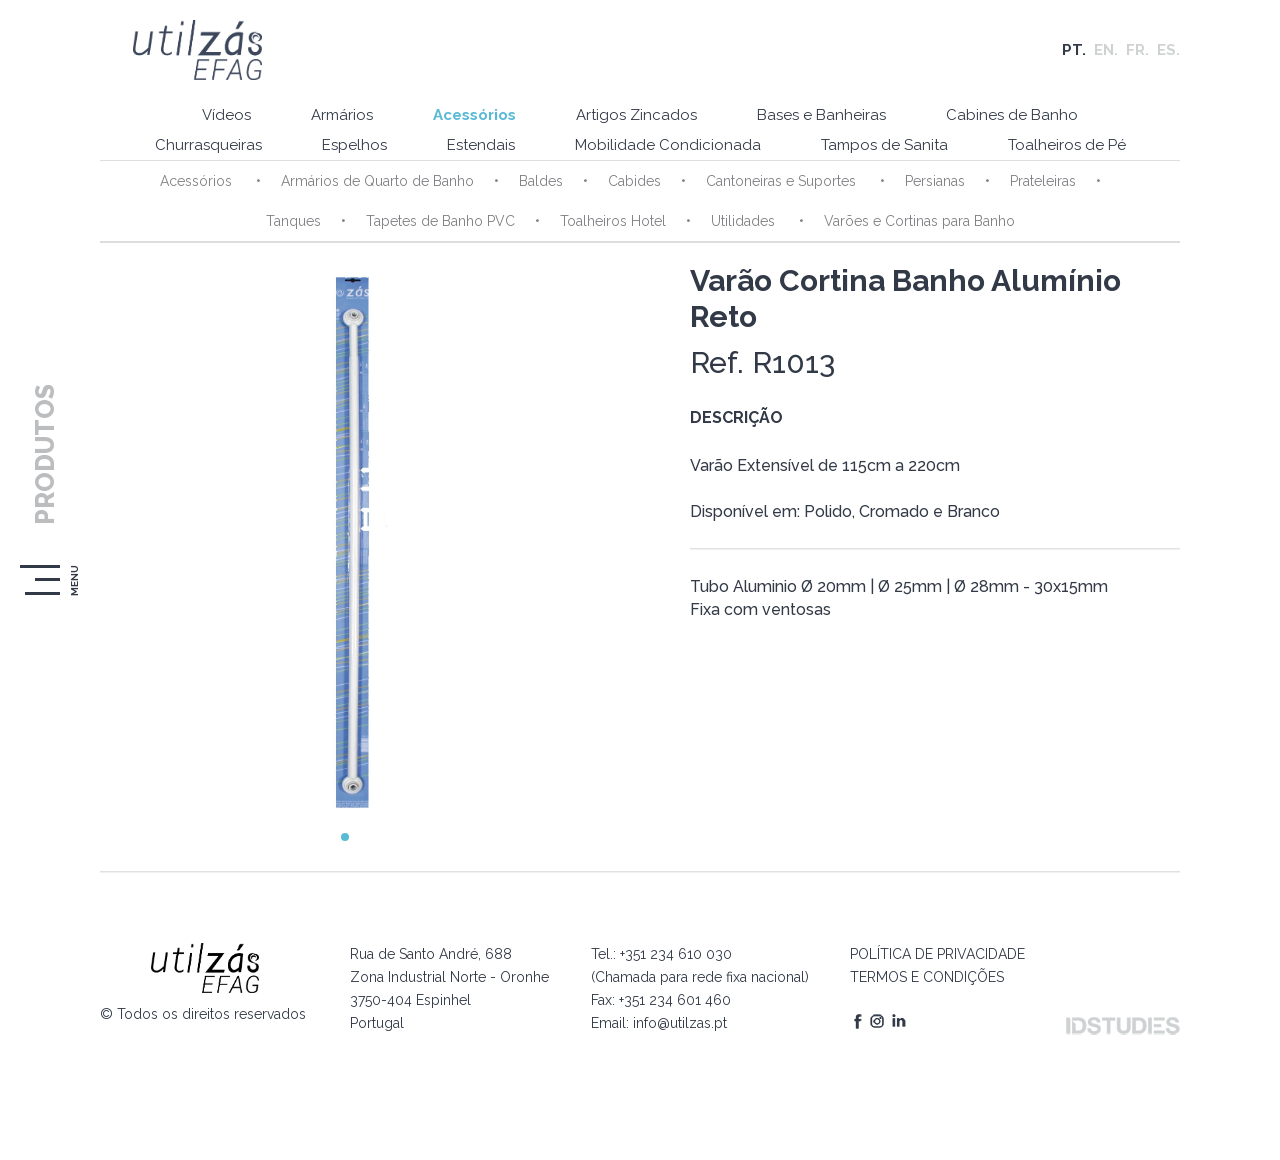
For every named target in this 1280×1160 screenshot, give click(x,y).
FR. (1137, 50)
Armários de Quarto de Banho (377, 181)
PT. (1074, 50)
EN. (1106, 50)
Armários (342, 115)
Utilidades (745, 221)
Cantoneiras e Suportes (783, 181)
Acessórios (474, 115)
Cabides (634, 181)
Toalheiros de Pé (1067, 145)
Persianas (935, 181)
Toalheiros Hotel (613, 221)
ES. (1168, 50)
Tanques (293, 221)
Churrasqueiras (208, 145)
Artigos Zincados (636, 115)
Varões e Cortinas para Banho (919, 221)
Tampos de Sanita (884, 145)
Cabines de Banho (1012, 115)
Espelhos (354, 145)
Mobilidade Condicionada (668, 145)
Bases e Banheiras (821, 115)
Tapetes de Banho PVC (440, 221)
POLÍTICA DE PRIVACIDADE (937, 954)
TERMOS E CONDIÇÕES (927, 977)
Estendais (481, 145)
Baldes (541, 181)
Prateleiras (1043, 181)
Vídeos (226, 115)
